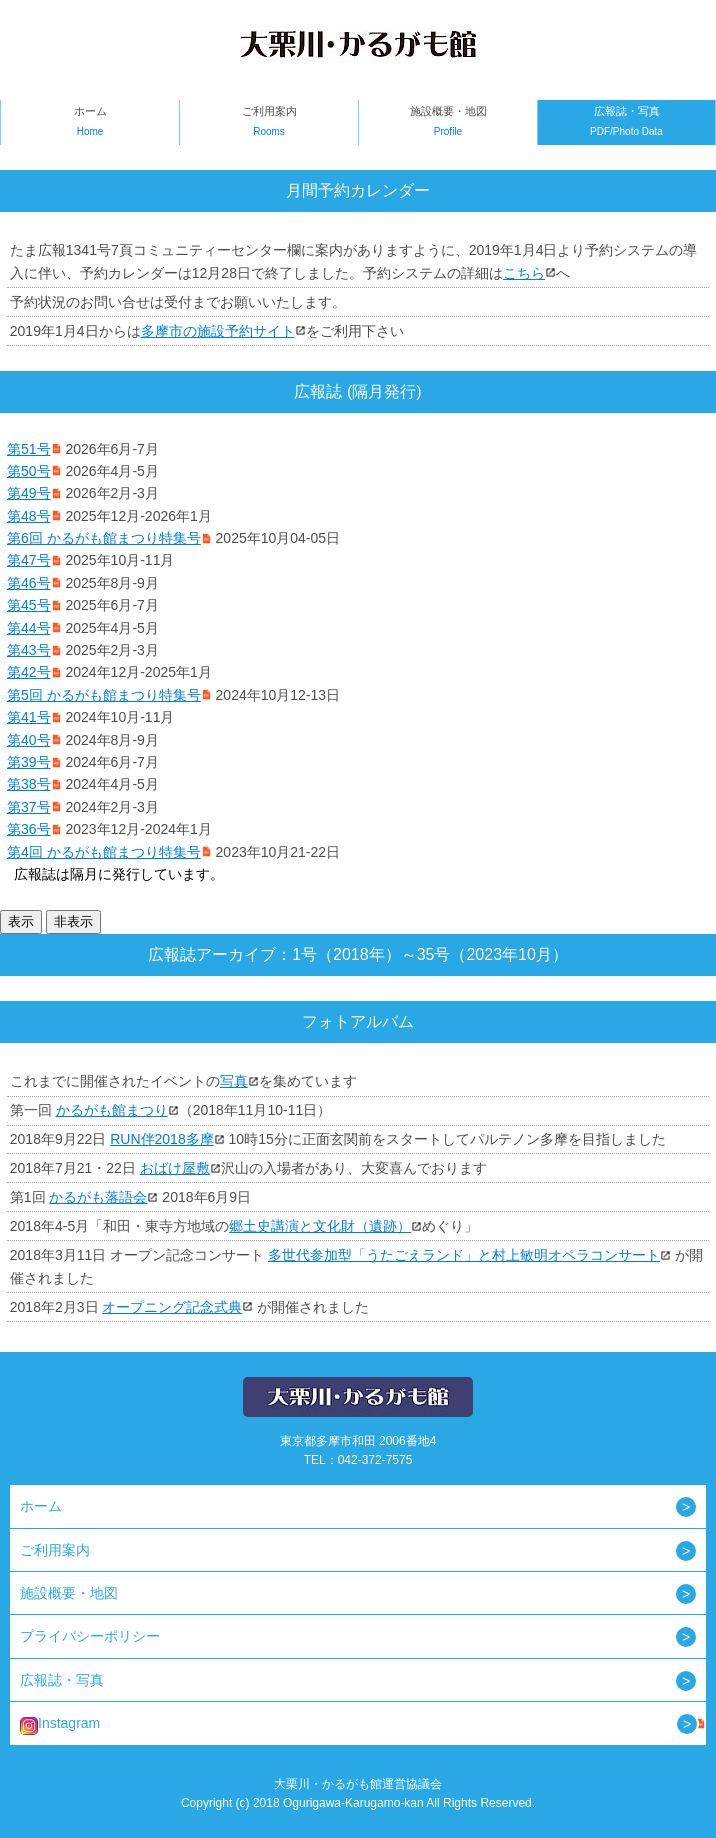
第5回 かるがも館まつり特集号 (104, 695)
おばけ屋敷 (175, 1168)
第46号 (29, 583)
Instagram (60, 1724)
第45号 (29, 605)
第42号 (29, 672)
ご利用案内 (269, 123)
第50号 (29, 471)
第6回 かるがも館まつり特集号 (104, 538)
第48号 (29, 516)
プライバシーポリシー (90, 1636)
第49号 (29, 493)
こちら (524, 273)
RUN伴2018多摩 (161, 1139)
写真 (234, 1081)
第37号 (29, 807)
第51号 (29, 449)
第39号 (29, 762)
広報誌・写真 (626, 123)
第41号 (29, 717)
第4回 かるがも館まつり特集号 (104, 852)
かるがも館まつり (112, 1110)
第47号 (29, 560)
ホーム (90, 123)
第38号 (29, 784)
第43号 (29, 650)
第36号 (29, 829)
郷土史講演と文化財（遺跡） (320, 1226)
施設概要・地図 (448, 123)
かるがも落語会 (98, 1197)
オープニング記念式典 (172, 1307)
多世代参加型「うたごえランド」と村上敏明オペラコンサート (464, 1255)
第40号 (29, 740)
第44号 (29, 628)
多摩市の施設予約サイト (218, 331)
